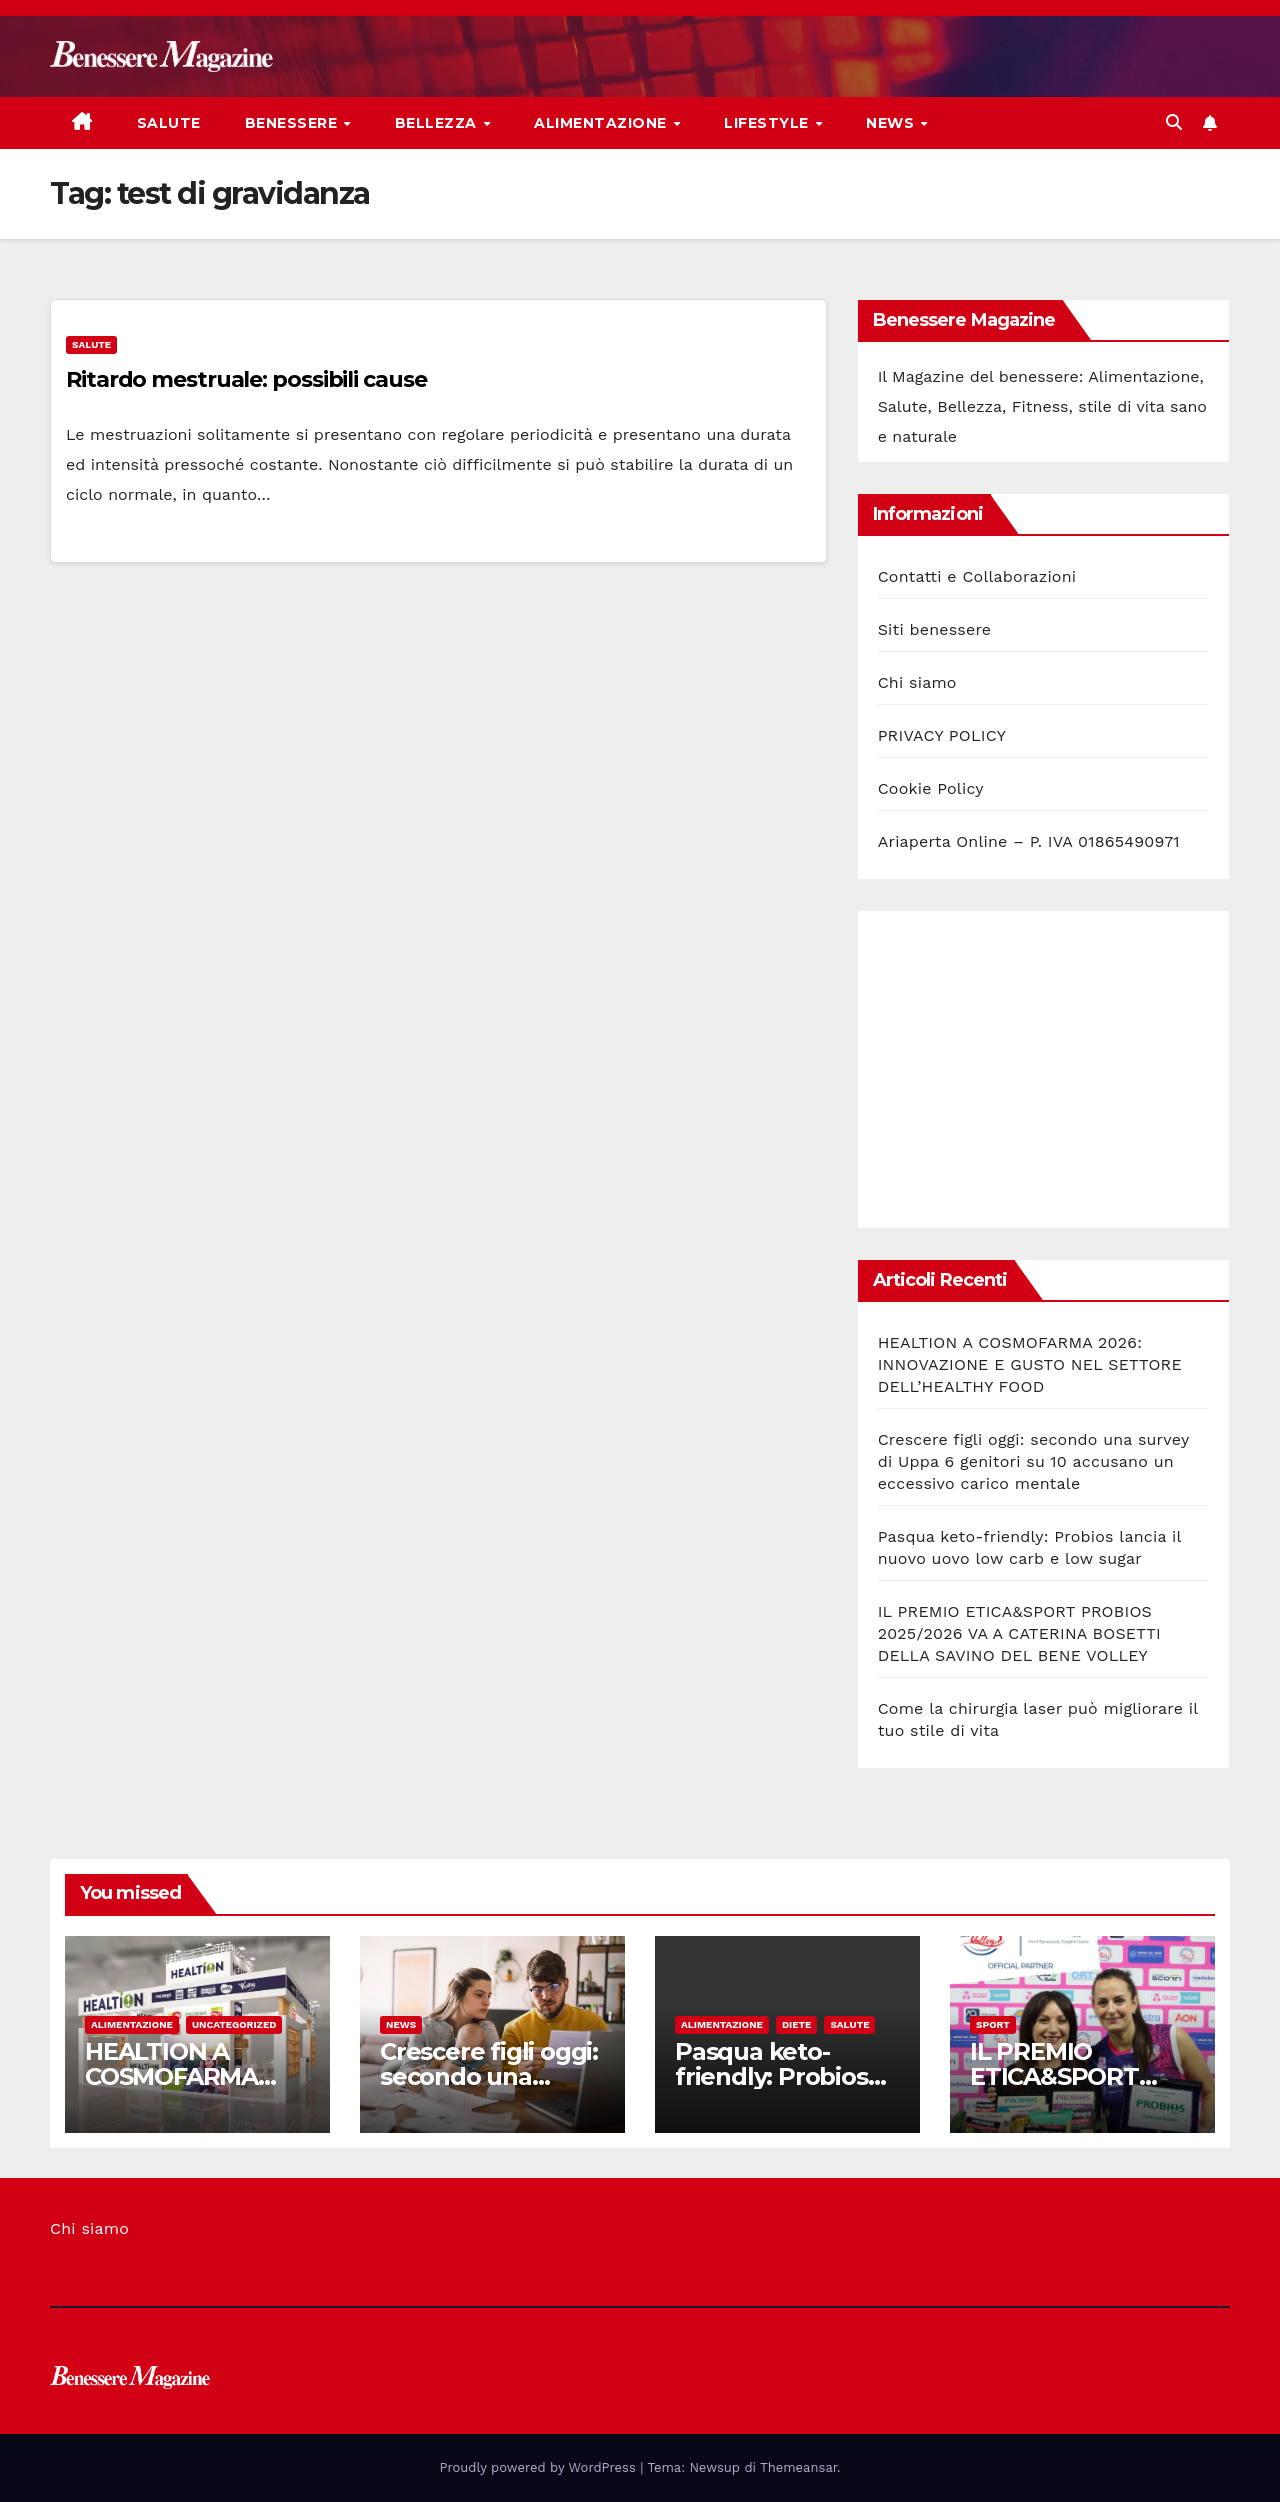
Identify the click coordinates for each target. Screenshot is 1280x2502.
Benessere (293, 123)
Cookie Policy (931, 788)
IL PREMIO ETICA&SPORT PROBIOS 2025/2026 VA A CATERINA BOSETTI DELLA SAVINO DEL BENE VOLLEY (1019, 1633)
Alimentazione (602, 123)
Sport (993, 2024)
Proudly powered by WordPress (540, 2467)
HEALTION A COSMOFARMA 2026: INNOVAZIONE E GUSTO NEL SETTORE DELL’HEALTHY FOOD (1030, 1364)
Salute (169, 123)
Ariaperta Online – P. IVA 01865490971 (1029, 841)
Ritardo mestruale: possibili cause (246, 379)
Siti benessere (935, 629)
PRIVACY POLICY (942, 735)
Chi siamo (917, 682)
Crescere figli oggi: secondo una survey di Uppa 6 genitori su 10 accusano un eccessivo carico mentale (1033, 1461)
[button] (1174, 122)
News (892, 123)
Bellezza (438, 123)
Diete (797, 2024)
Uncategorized (234, 2024)
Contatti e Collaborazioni (977, 576)
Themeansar (798, 2467)
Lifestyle (768, 123)
